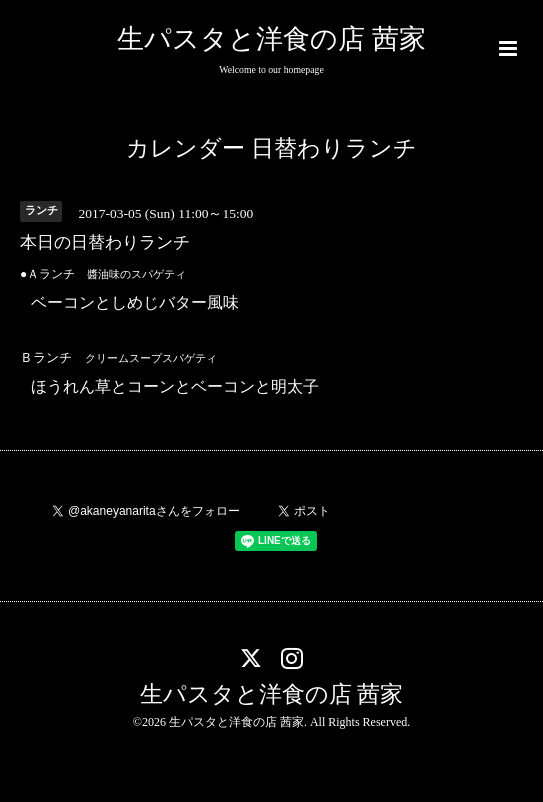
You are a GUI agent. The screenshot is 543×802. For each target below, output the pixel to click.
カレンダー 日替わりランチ (271, 148)
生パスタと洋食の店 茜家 (271, 39)
